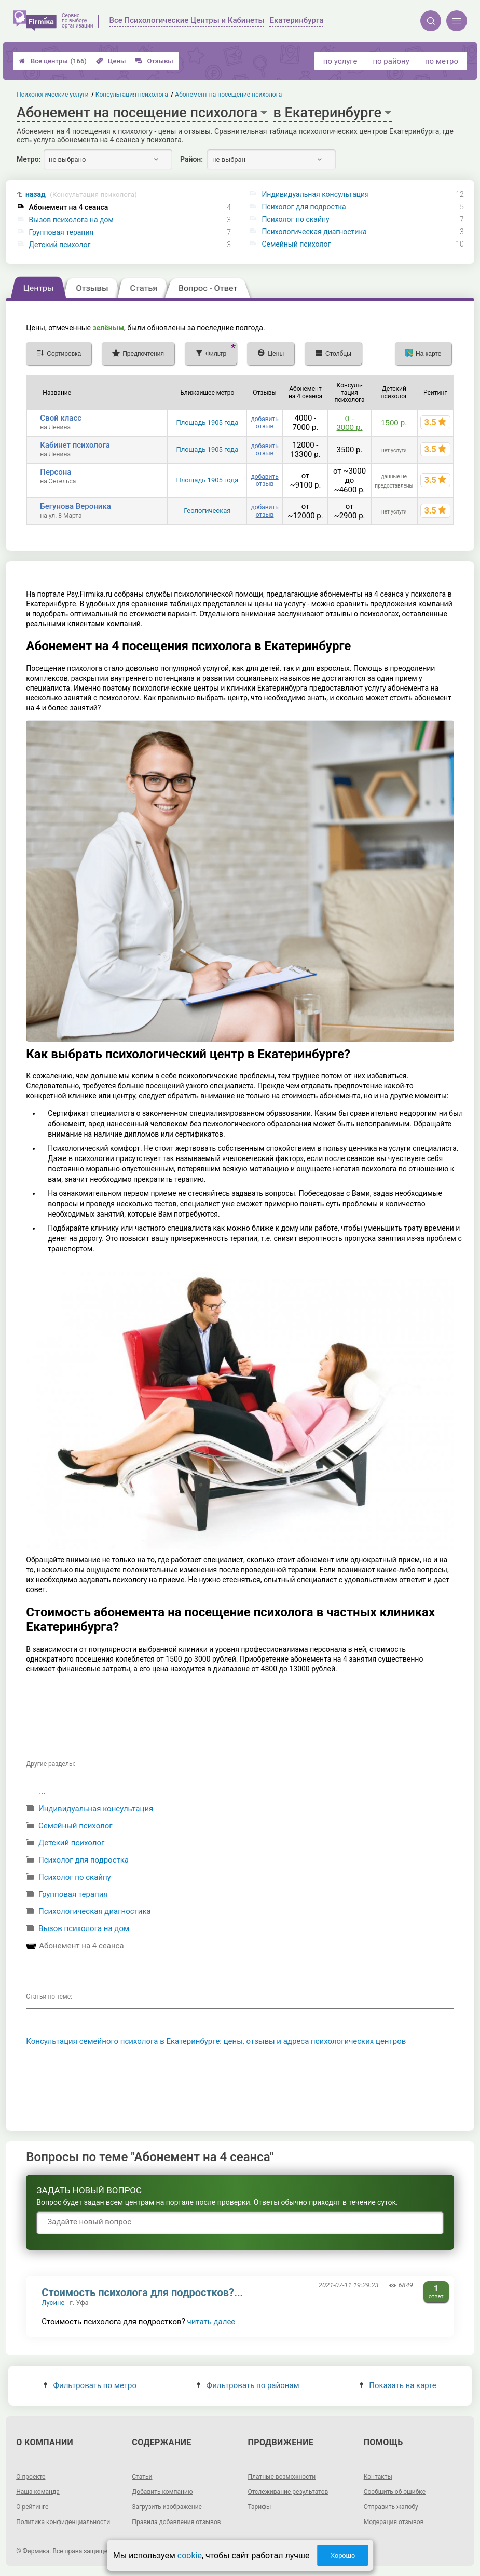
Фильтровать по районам (248, 2385)
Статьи (142, 2476)
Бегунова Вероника (75, 506)
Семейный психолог (296, 244)
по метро (441, 61)
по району (391, 61)
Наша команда (38, 2492)
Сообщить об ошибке (395, 2492)
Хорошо (342, 2555)
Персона (55, 472)
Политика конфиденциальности (63, 2522)
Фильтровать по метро (90, 2385)
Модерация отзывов (394, 2522)
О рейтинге (32, 2507)
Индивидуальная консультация (315, 194)
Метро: (28, 159)
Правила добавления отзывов (176, 2522)
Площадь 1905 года (207, 422)
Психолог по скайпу (295, 219)
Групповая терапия (61, 232)
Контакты (378, 2476)
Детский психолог (60, 244)
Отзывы (154, 61)
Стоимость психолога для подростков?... (142, 2292)
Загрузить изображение (167, 2507)
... (42, 1791)
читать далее (211, 2321)
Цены (111, 61)
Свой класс (60, 418)
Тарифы (259, 2507)
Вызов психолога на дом (71, 219)
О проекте (30, 2476)
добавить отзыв (264, 422)
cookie (189, 2555)
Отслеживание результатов (288, 2492)
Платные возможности (282, 2476)
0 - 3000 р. (349, 422)
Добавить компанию (162, 2492)
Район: (191, 159)
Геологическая (207, 511)
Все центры (53, 61)
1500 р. (394, 422)
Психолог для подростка (304, 206)
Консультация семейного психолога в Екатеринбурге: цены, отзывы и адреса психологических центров (216, 2041)
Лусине (53, 2303)
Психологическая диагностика (314, 231)
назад (81, 194)
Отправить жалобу (391, 2507)
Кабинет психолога (75, 445)
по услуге (340, 61)
